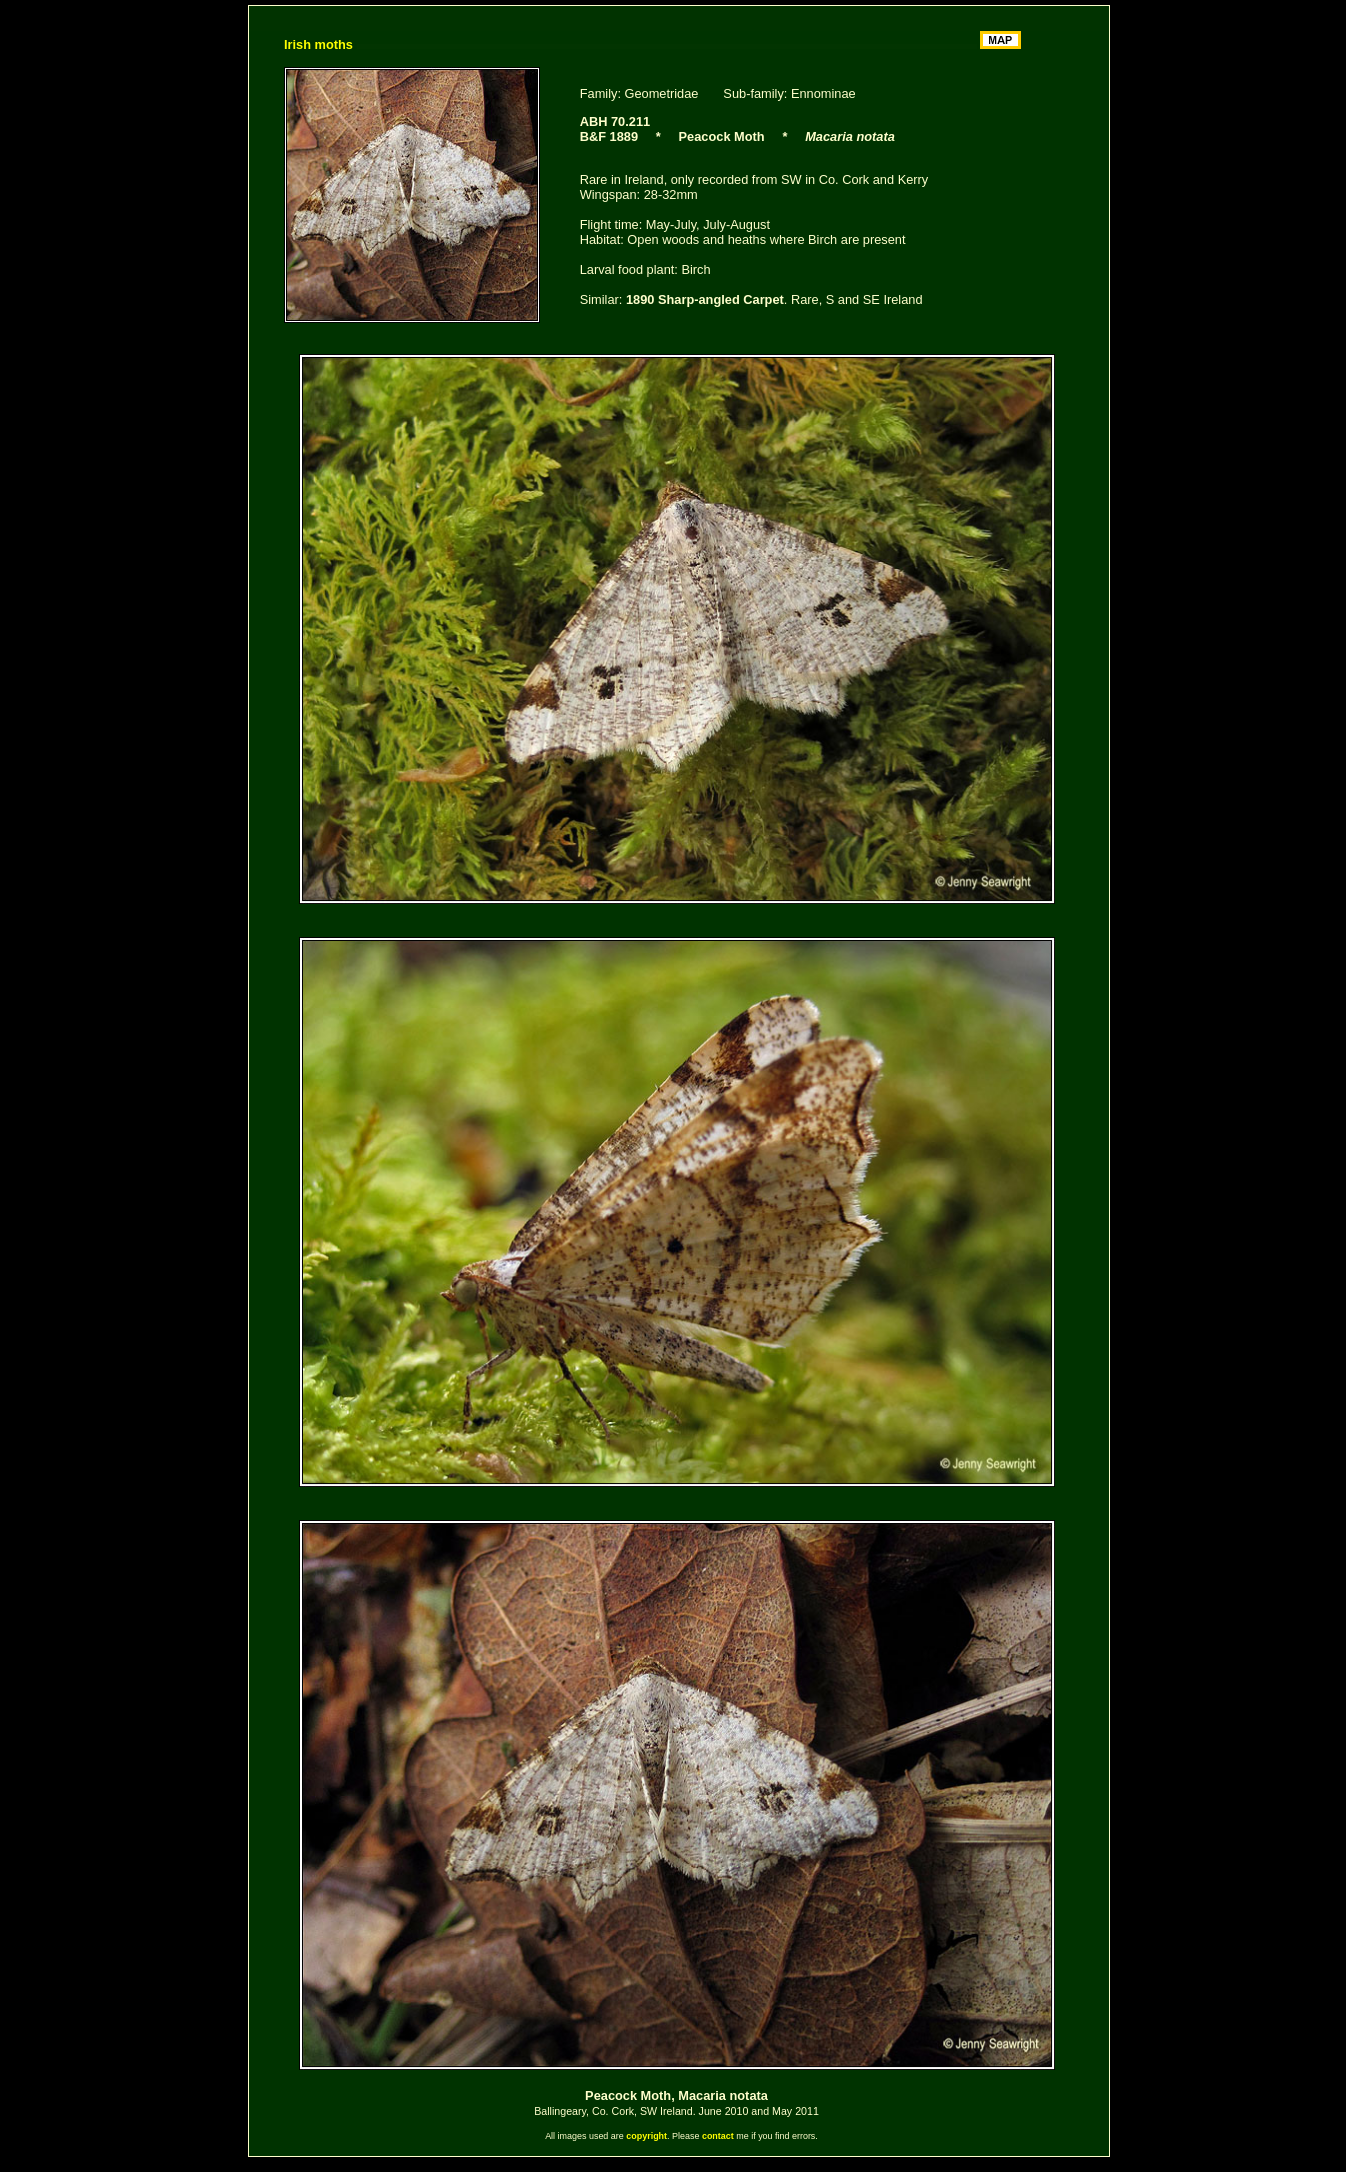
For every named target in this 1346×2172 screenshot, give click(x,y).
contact (718, 2136)
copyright (646, 2136)
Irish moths (318, 44)
